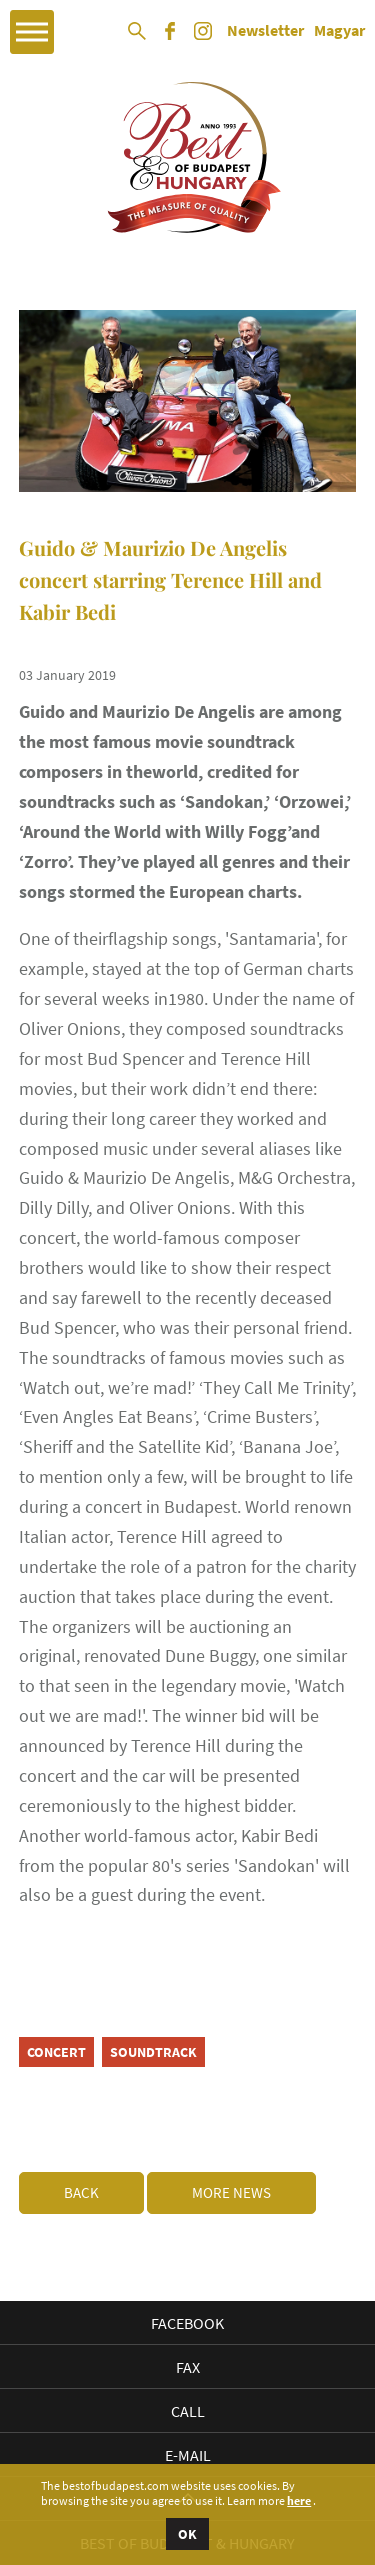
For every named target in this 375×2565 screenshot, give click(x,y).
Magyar (339, 31)
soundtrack (153, 2052)
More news (231, 2192)
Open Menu (32, 32)
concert (56, 2052)
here (299, 2501)
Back (81, 2192)
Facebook (187, 2323)
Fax (188, 2367)
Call (188, 2411)
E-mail (188, 2455)
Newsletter (265, 31)
